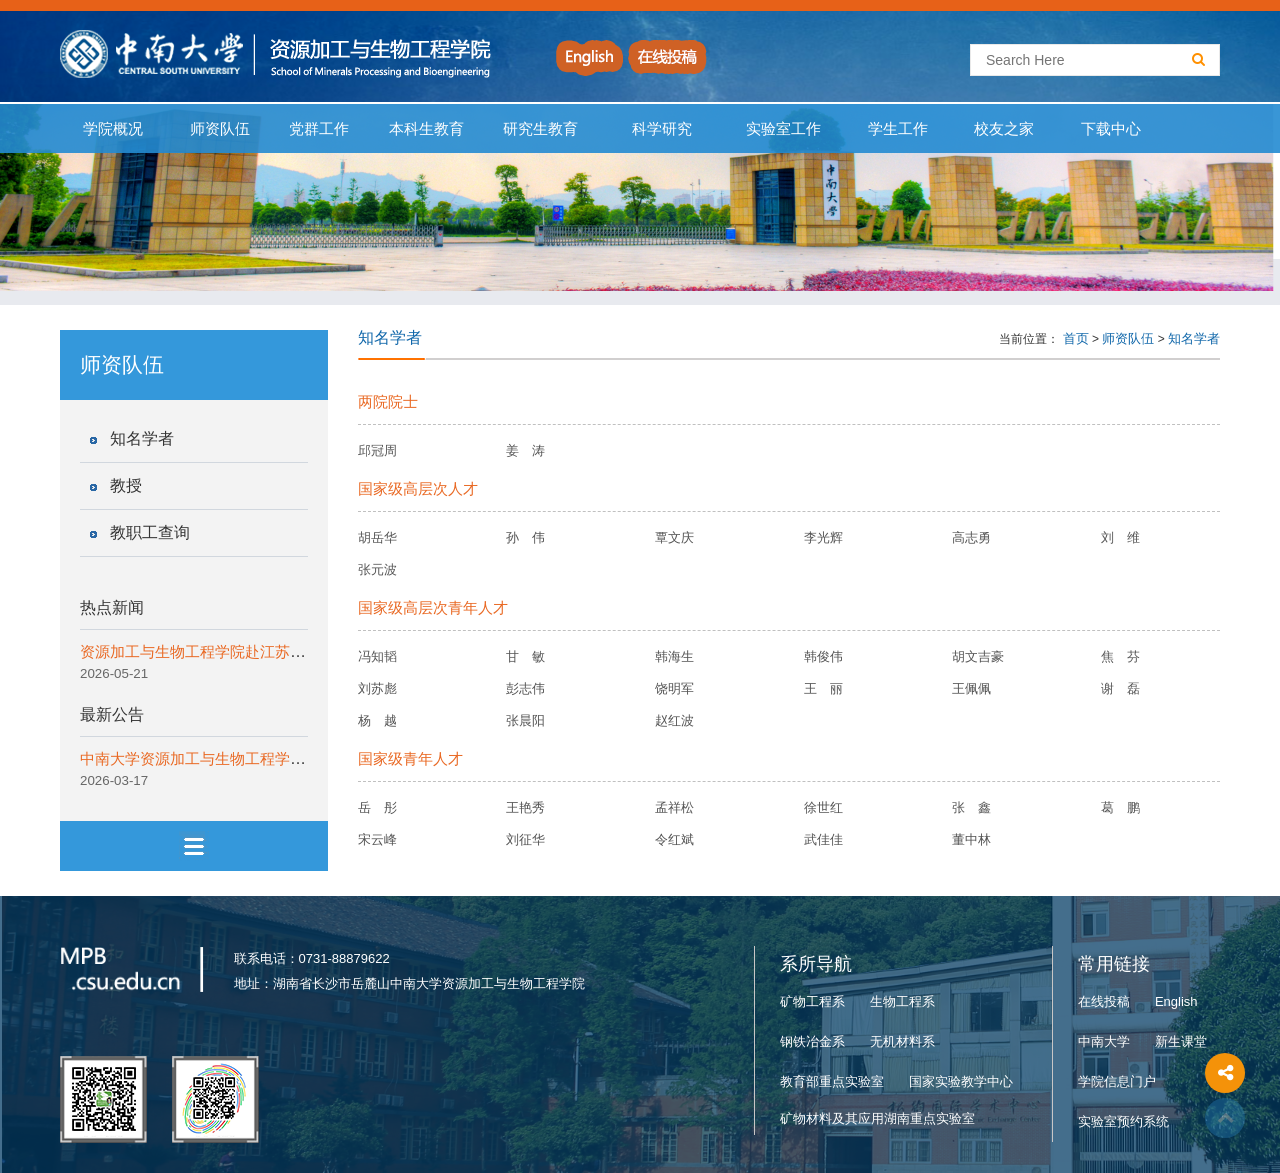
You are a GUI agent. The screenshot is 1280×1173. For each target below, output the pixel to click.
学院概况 (113, 129)
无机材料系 (902, 1041)
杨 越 (377, 720)
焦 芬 (1120, 656)
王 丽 (823, 688)
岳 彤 (377, 807)
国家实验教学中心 (961, 1081)
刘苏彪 (377, 688)
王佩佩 (971, 688)
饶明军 (674, 688)
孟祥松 (674, 807)
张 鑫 (971, 807)
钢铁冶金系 (812, 1041)
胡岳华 (377, 537)
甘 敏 (525, 656)
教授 (126, 485)
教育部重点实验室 (832, 1081)
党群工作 (319, 129)
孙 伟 (525, 537)
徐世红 (823, 807)
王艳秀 (525, 807)
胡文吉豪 (978, 656)
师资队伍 (220, 129)
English (1176, 1001)
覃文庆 (674, 537)
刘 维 (1120, 537)
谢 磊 (1120, 688)
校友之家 (1004, 129)
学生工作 (897, 129)
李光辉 (823, 537)
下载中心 (1111, 129)
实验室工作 (784, 129)
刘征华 (525, 839)
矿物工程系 (812, 1001)
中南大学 (1104, 1041)
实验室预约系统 (1123, 1121)
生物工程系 (902, 1001)
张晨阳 (525, 720)
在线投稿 (1104, 1001)
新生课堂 (1181, 1041)
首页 (1076, 338)
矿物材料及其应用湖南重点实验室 (877, 1118)
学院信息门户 (1117, 1081)
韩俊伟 (823, 656)
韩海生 (674, 656)
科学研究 (661, 129)
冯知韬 (377, 656)
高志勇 (971, 537)
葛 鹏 (1120, 807)
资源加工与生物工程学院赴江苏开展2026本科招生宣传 (261, 651)
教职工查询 (150, 532)
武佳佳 (823, 839)
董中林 (971, 839)
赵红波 (674, 720)
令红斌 (674, 839)
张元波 (377, 569)
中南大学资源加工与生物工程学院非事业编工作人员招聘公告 (282, 758)
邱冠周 (377, 450)
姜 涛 (525, 450)
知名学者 (142, 438)
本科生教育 (422, 129)
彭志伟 (525, 688)
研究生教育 (541, 129)
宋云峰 (377, 839)
